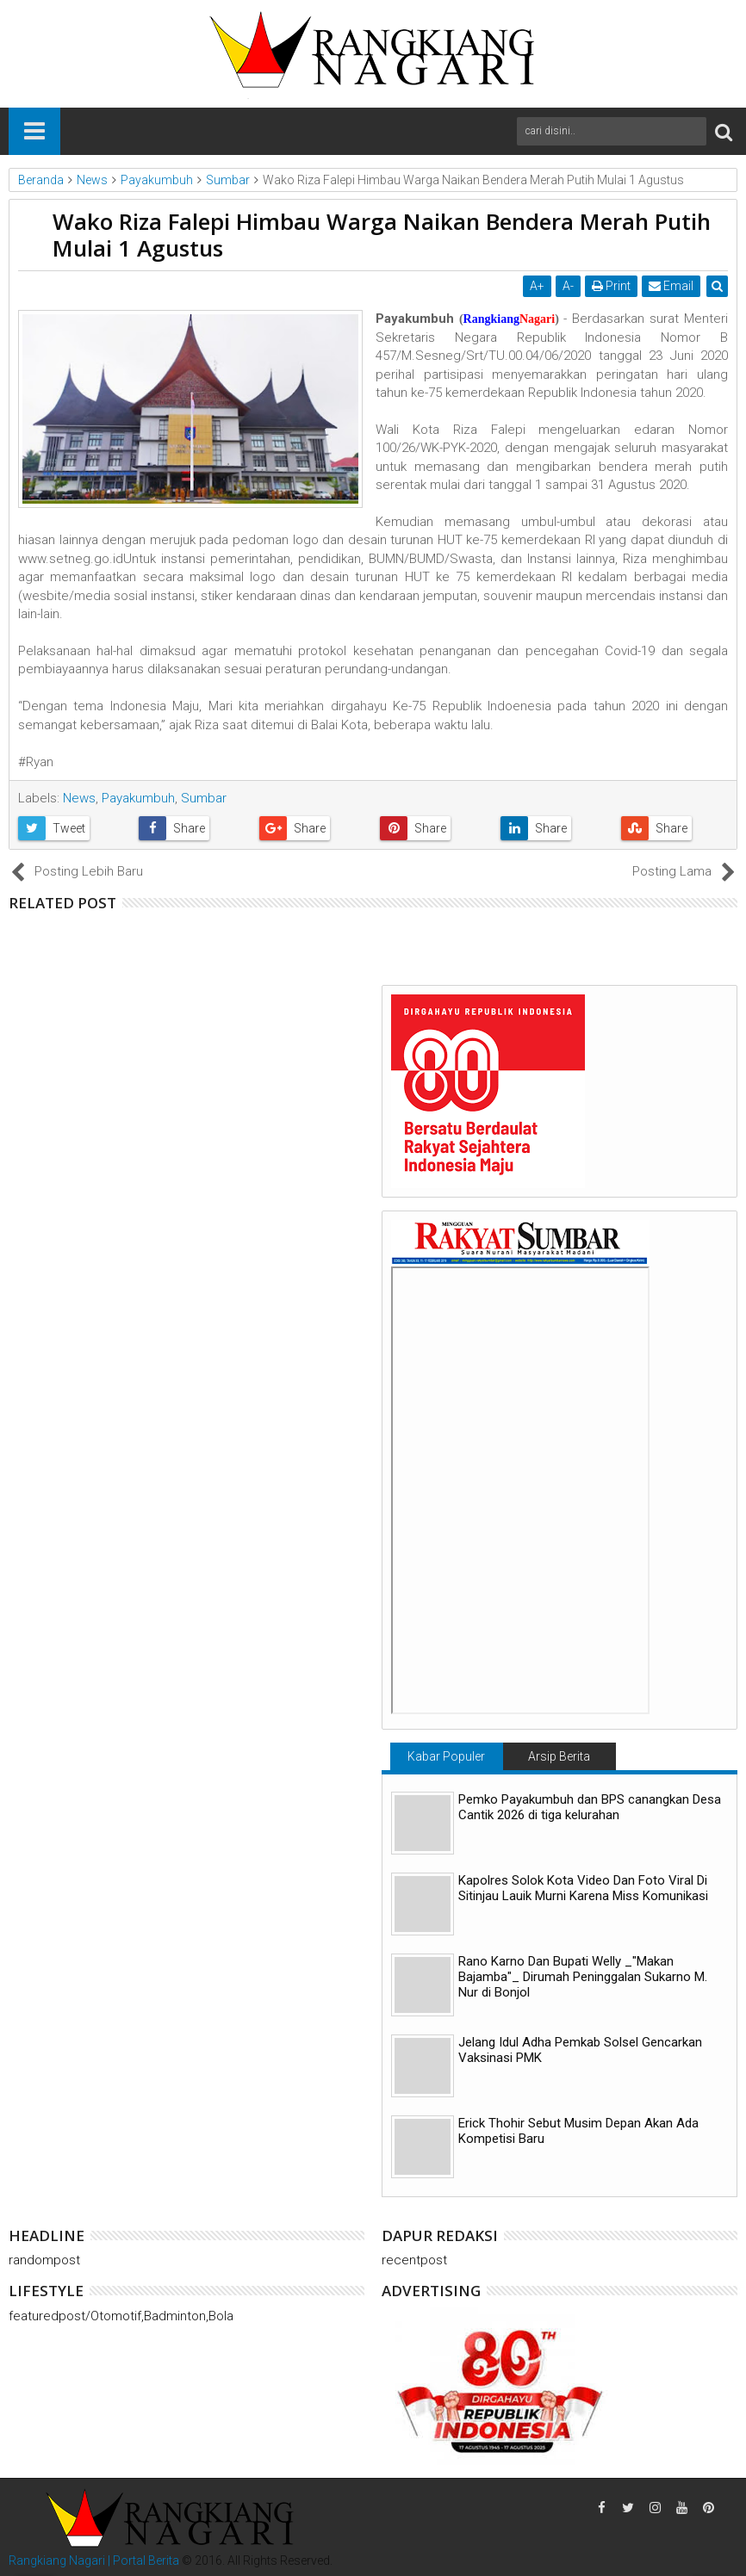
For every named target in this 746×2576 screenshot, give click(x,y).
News (79, 798)
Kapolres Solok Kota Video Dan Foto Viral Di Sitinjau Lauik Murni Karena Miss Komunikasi (583, 1888)
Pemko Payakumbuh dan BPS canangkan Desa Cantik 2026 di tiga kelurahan (589, 1807)
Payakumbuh (138, 798)
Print (611, 286)
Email (671, 286)
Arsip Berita (559, 1756)
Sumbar (204, 798)
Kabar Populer (446, 1756)
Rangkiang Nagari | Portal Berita (94, 2560)
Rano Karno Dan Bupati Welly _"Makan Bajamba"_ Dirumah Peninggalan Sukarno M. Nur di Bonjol (582, 1977)
